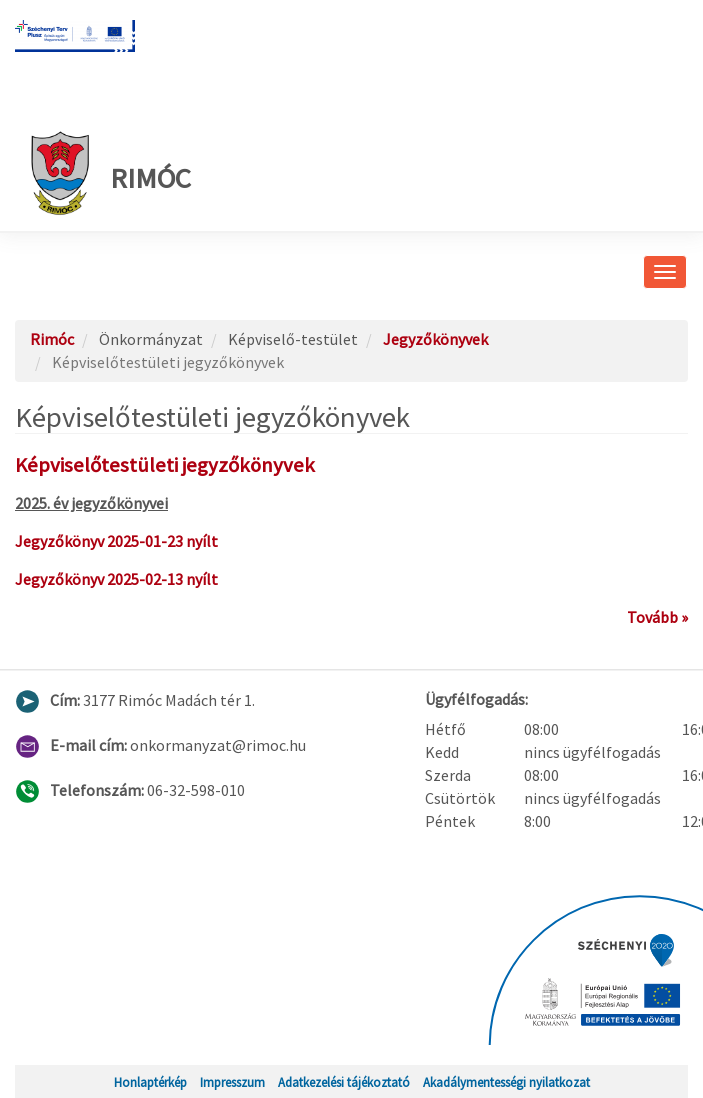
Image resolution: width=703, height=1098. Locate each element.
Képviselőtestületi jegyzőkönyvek (165, 465)
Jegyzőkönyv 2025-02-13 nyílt (116, 579)
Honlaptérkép (150, 1082)
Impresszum (232, 1082)
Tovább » (657, 617)
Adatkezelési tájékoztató (344, 1082)
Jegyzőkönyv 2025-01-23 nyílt (116, 541)
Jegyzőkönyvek (435, 339)
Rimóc (110, 173)
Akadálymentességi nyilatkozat (506, 1082)
